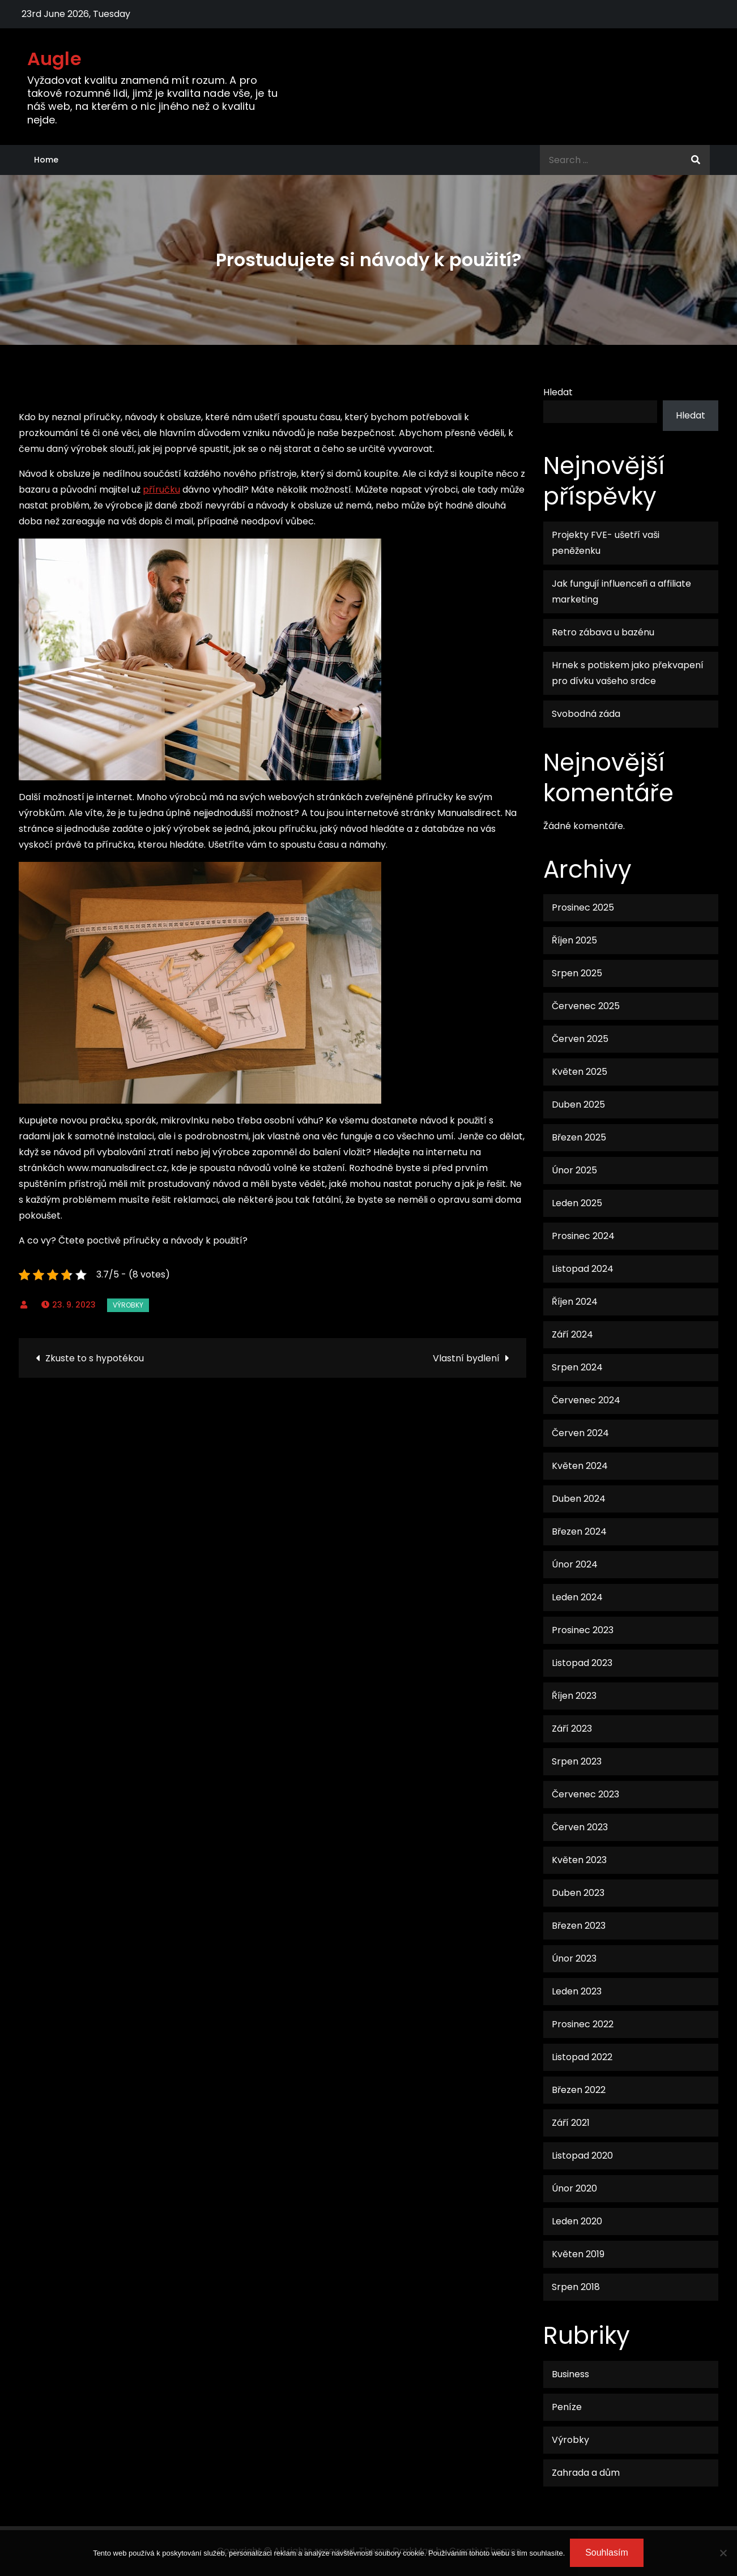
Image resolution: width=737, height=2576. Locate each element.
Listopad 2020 (582, 2155)
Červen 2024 (580, 1432)
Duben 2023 (578, 1892)
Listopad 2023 (582, 1662)
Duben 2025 (578, 1104)
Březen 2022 (579, 2089)
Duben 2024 (579, 1498)
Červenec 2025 (586, 1006)
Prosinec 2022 (583, 2024)
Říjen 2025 (574, 940)
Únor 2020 (574, 2188)
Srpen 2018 (576, 2286)
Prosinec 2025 (583, 907)
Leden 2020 (577, 2221)
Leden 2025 (577, 1203)
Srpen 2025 (577, 973)
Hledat (558, 392)
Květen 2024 (580, 1465)
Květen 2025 (579, 1071)
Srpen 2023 (577, 1761)
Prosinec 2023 (583, 1630)
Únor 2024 (575, 1564)
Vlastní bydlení (466, 1358)
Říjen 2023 (574, 1695)
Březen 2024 (579, 1531)
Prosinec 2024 (583, 1235)
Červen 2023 (580, 1827)
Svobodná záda (586, 713)
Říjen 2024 (575, 1301)
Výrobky (128, 1305)
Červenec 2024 (586, 1400)
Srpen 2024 (577, 1367)
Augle (54, 58)
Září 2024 (572, 1334)
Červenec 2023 (585, 1794)
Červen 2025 (580, 1038)
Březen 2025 (579, 1137)
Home (46, 159)
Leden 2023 (577, 1991)
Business (570, 2374)
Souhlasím (607, 2553)
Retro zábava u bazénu (603, 632)
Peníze (567, 2406)
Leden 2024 (577, 1597)
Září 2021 (571, 2122)
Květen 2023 (579, 1859)
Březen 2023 (579, 1925)
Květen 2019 (578, 2254)
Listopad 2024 (583, 1268)
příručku (161, 489)
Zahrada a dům (586, 2472)
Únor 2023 (574, 1958)
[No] (723, 2553)
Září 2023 (572, 1728)
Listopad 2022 (582, 2057)
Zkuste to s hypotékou (94, 1358)
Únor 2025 (574, 1170)
